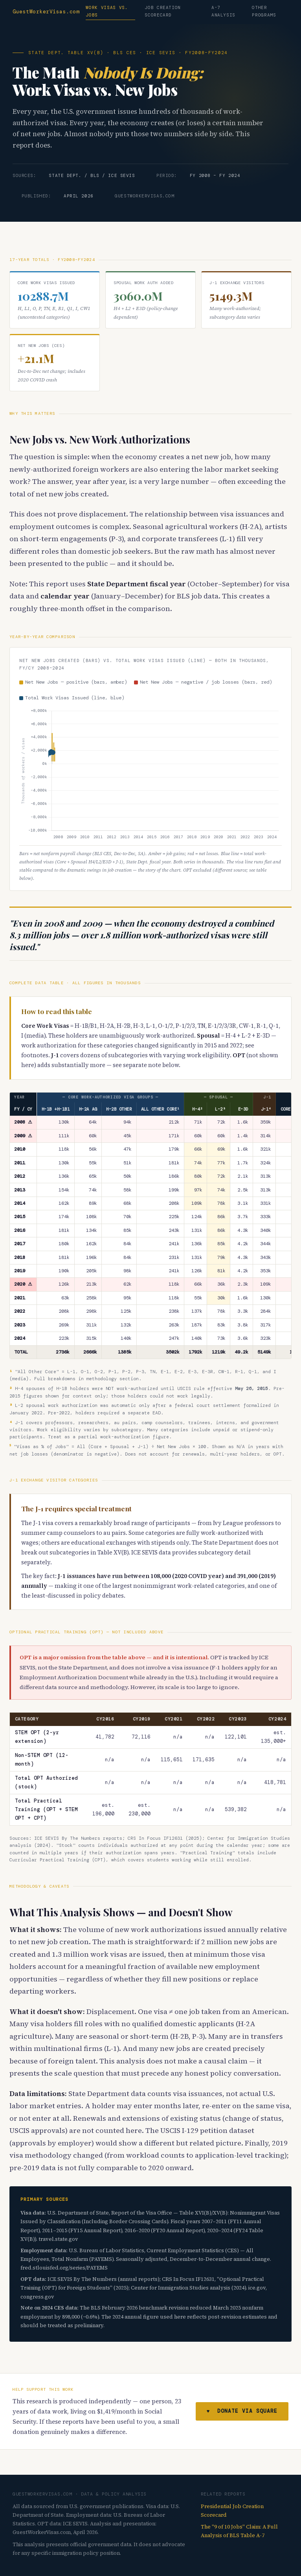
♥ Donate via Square (242, 2411)
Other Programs (264, 11)
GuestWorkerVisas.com (46, 11)
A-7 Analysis (223, 11)
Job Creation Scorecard (163, 11)
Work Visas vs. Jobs (107, 11)
